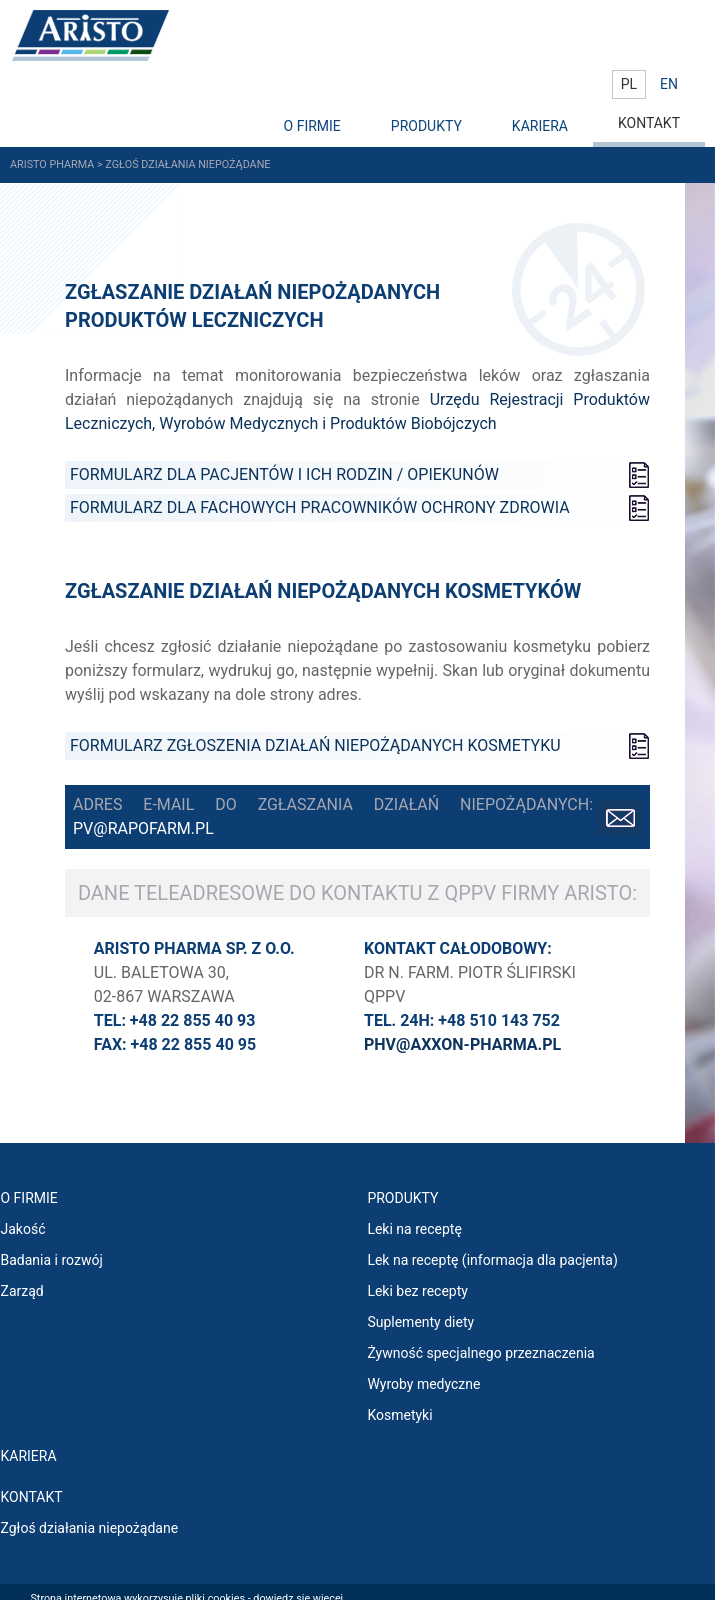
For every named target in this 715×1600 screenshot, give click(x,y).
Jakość (23, 1229)
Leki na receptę (414, 1229)
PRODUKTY (426, 126)
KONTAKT (649, 123)
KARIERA (540, 126)
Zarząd (22, 1291)
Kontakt (32, 1497)
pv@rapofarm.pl (143, 828)
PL (629, 84)
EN (669, 84)
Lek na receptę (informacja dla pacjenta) (492, 1260)
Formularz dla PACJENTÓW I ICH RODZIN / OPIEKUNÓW (284, 474)
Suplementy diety (420, 1322)
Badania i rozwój (52, 1260)
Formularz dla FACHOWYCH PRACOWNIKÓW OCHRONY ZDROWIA (320, 507)
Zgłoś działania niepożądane (90, 1528)
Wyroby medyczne (423, 1384)
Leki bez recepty (417, 1291)
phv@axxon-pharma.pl (462, 1044)
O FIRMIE (312, 126)
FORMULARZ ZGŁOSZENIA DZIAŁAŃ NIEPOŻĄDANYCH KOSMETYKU (315, 745)
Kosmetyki (399, 1415)
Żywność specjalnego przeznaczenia (480, 1353)
